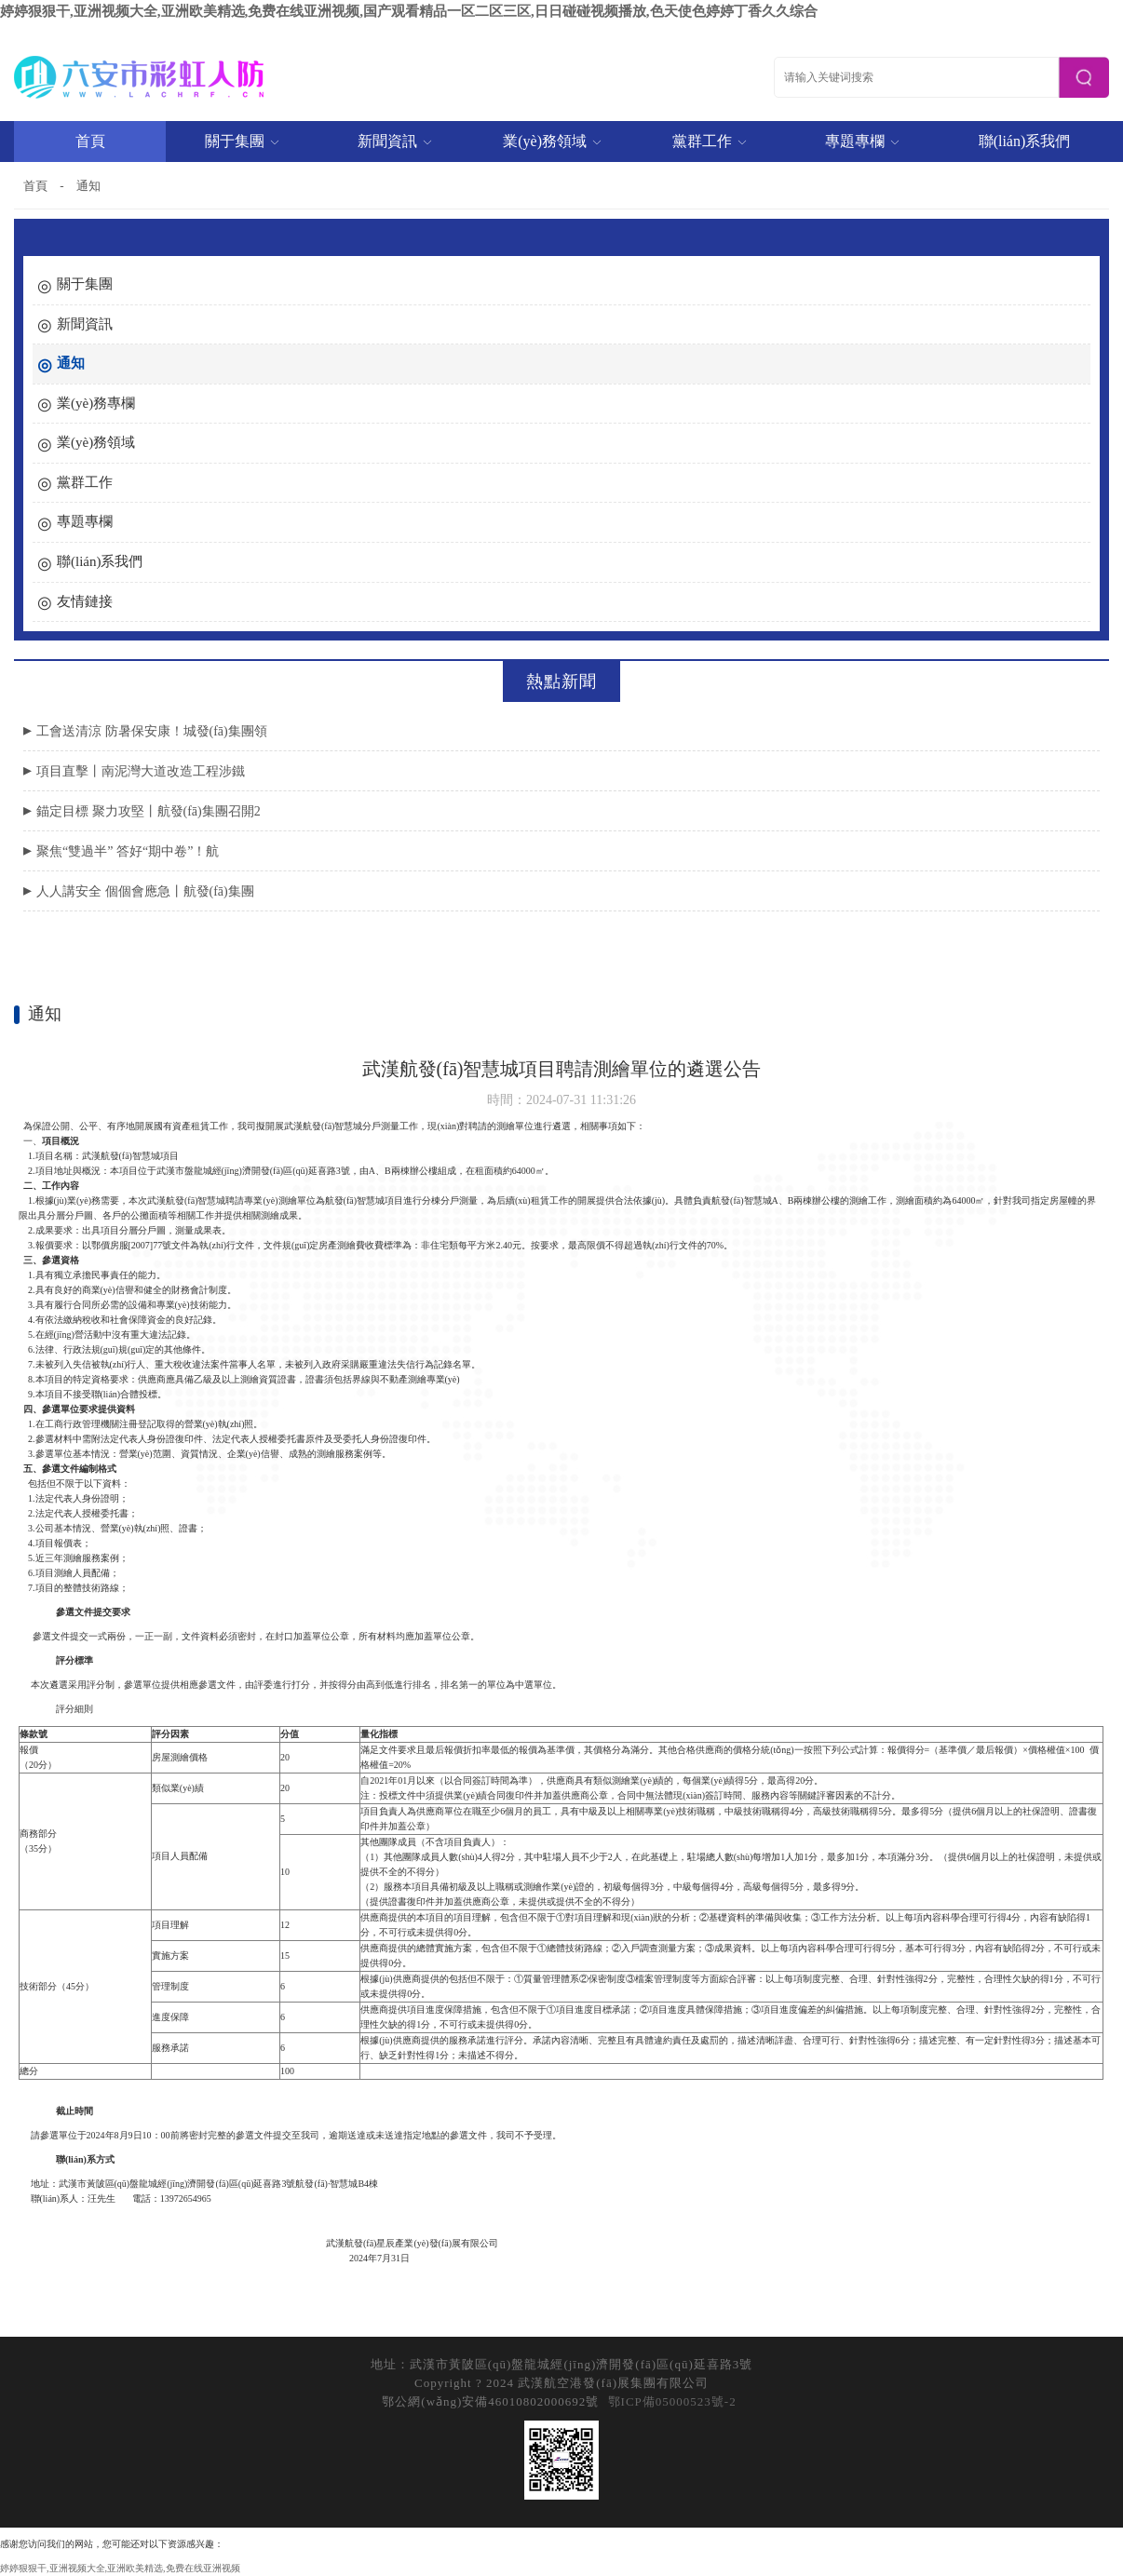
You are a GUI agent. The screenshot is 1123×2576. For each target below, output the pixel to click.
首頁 (90, 141)
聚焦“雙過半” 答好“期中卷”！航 (127, 851)
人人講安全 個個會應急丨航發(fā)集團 (145, 891)
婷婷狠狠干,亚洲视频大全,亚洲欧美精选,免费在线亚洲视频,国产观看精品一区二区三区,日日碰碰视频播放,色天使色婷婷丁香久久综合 (409, 11)
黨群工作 (710, 141)
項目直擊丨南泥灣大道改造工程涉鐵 (140, 771)
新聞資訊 (395, 141)
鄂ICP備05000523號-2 (672, 2401)
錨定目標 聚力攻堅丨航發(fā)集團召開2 (148, 811)
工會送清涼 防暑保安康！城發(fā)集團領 (151, 731)
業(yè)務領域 (552, 141)
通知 (88, 186)
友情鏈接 (85, 601)
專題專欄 (862, 141)
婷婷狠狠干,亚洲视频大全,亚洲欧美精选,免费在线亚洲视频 (120, 2568)
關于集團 (242, 141)
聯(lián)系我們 (1025, 141)
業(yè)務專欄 (96, 403)
